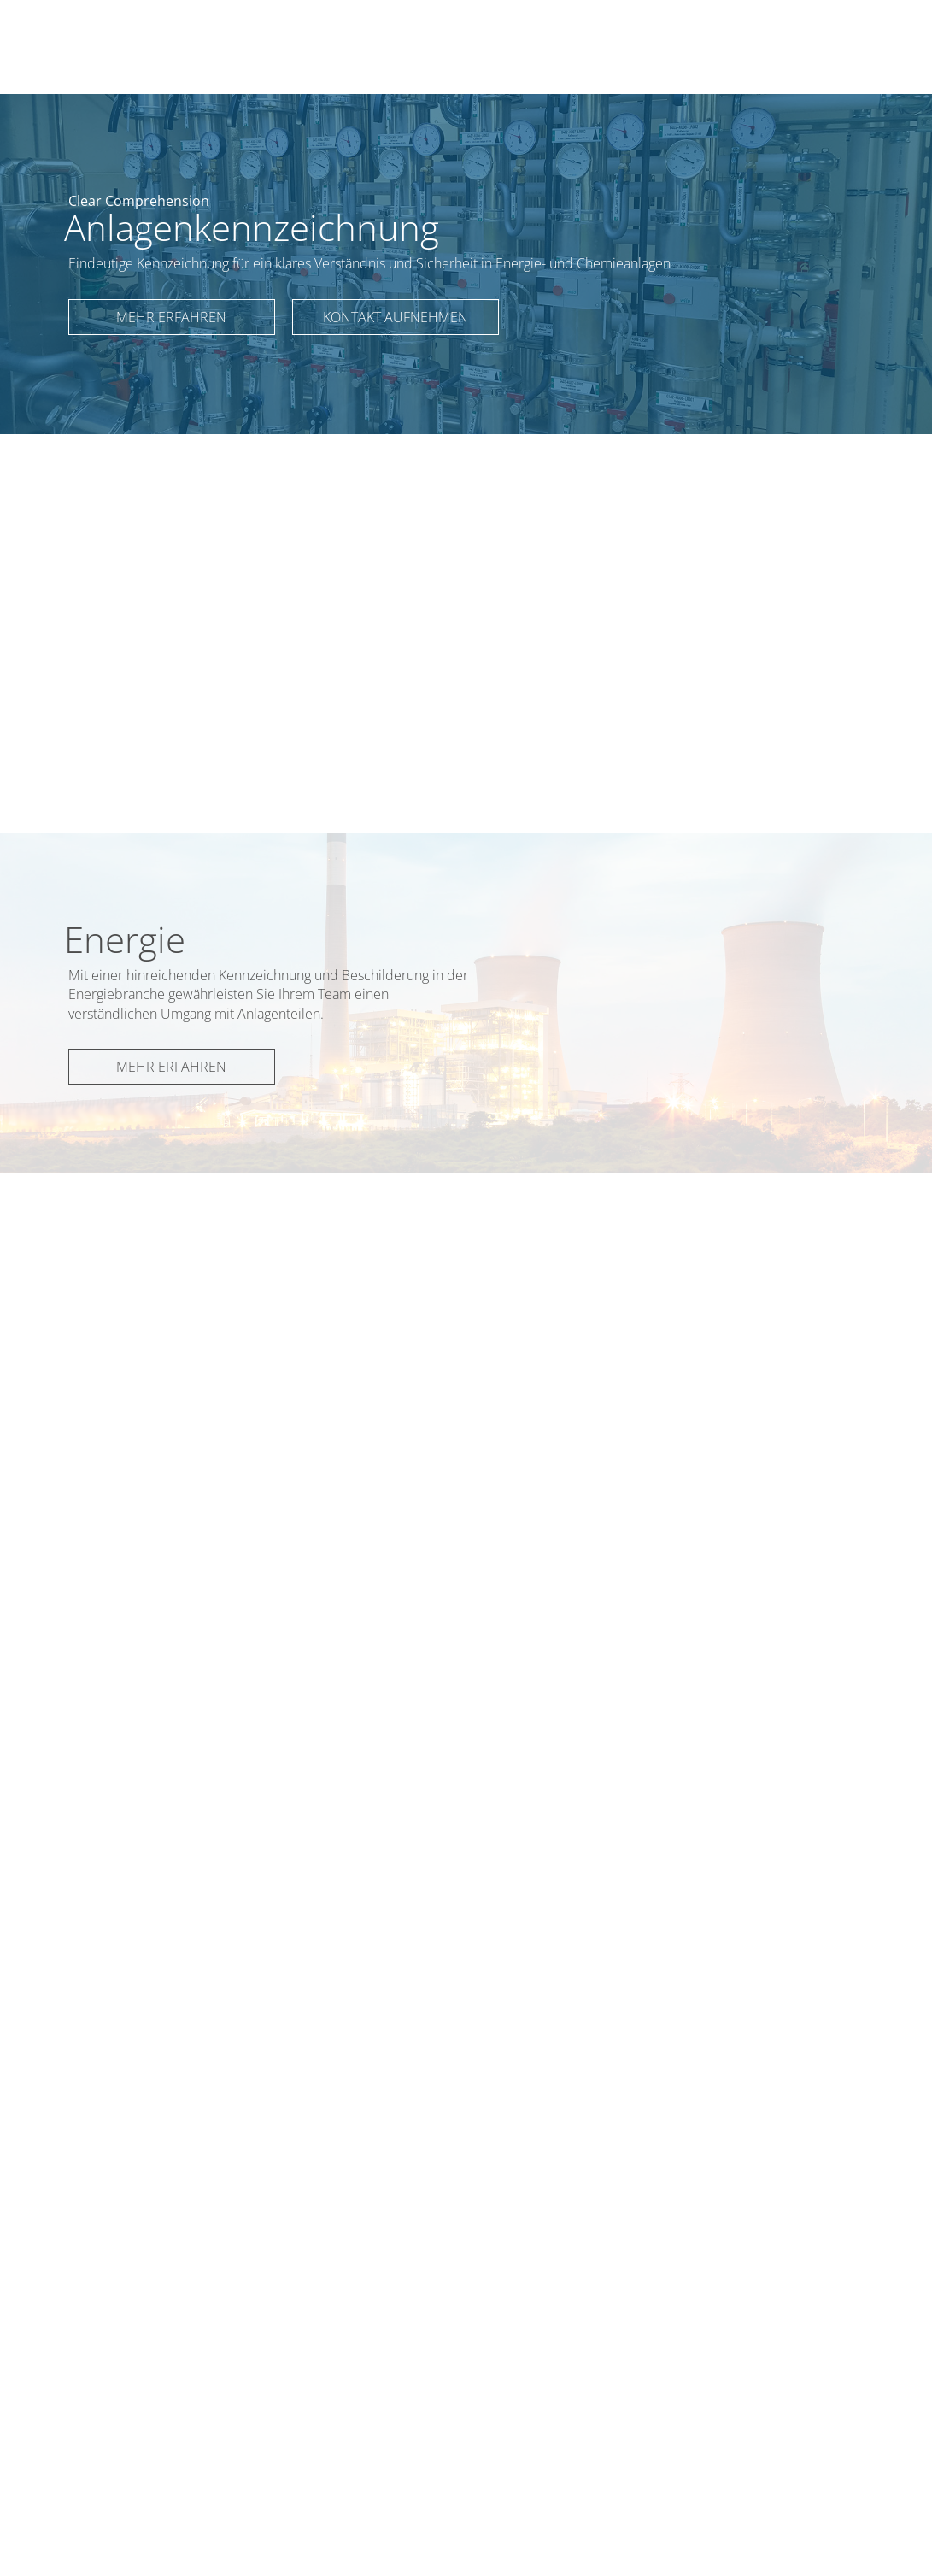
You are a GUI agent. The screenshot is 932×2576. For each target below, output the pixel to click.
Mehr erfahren (171, 317)
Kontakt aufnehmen (395, 317)
